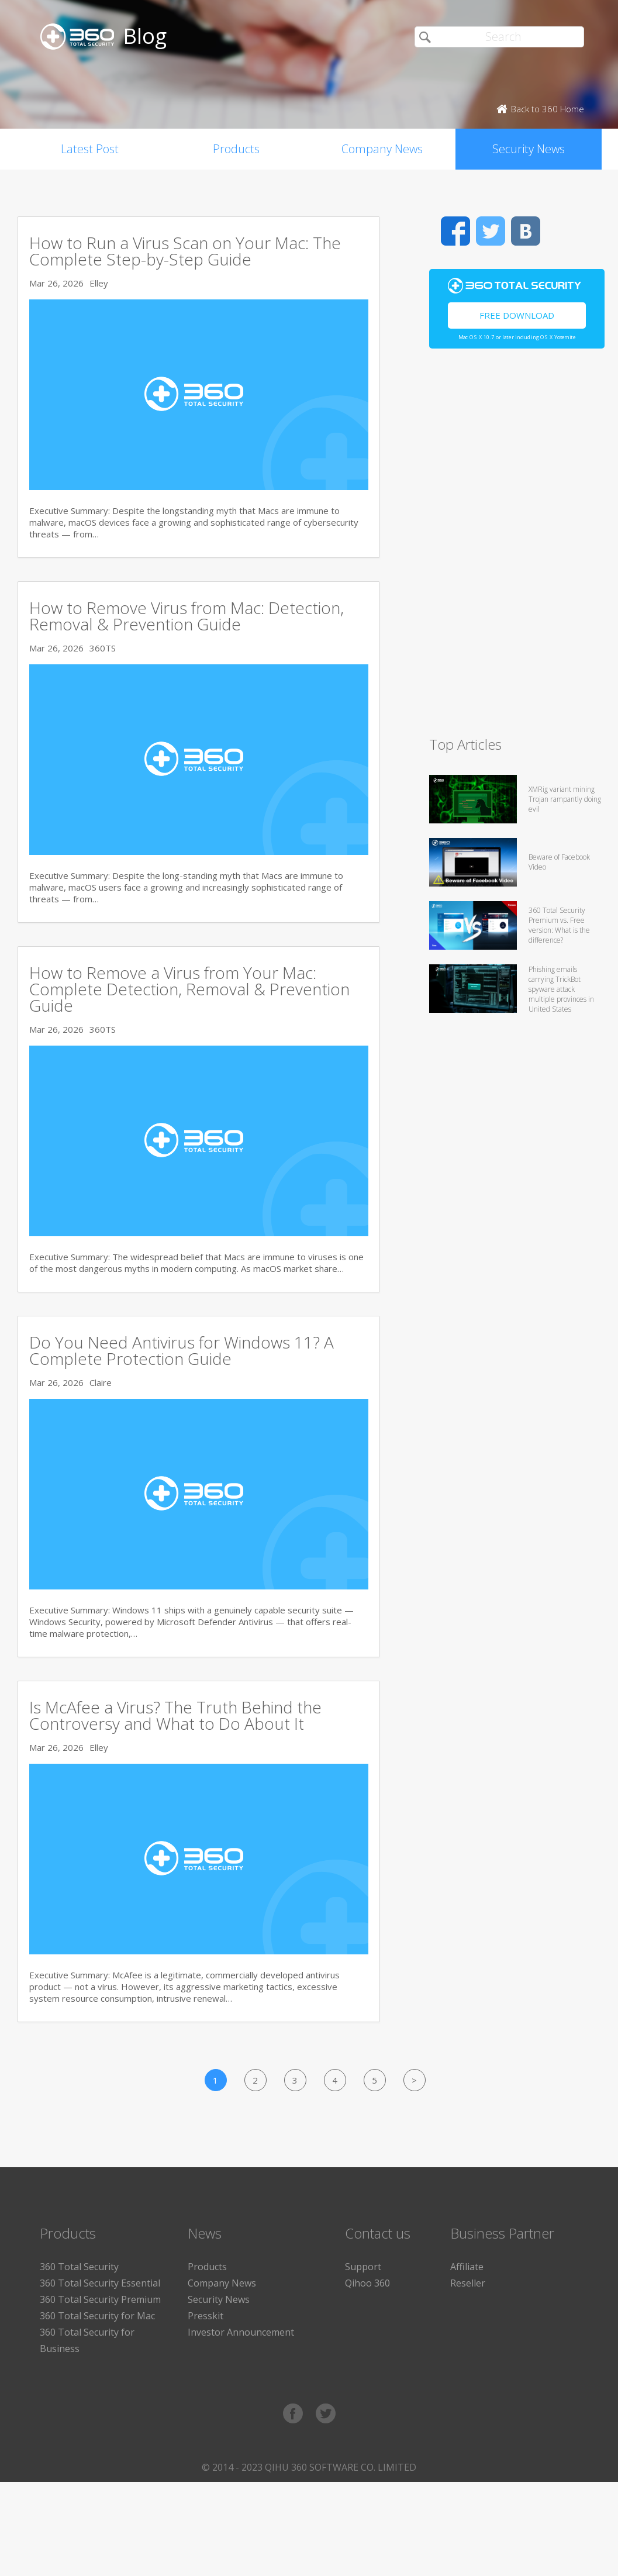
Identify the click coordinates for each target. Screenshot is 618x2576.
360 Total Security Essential (100, 2283)
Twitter (490, 231)
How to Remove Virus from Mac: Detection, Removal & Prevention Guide (186, 615)
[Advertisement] (517, 547)
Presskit (205, 2315)
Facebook (455, 231)
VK (525, 231)
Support (363, 2266)
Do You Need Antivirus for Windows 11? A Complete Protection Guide (181, 1350)
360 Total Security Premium (100, 2299)
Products (236, 149)
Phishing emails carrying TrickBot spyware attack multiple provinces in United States (561, 989)
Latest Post (90, 149)
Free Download (516, 315)
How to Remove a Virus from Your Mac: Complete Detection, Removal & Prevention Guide (189, 988)
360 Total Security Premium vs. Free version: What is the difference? (559, 925)
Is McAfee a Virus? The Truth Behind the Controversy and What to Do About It (175, 1715)
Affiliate (467, 2266)
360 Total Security (79, 2266)
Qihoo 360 (367, 2283)
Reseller (467, 2283)
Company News (382, 149)
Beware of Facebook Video (559, 862)
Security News (528, 149)
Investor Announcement (241, 2332)
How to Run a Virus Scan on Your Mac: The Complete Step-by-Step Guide (185, 251)
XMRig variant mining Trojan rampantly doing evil (565, 799)
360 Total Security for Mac (97, 2315)
